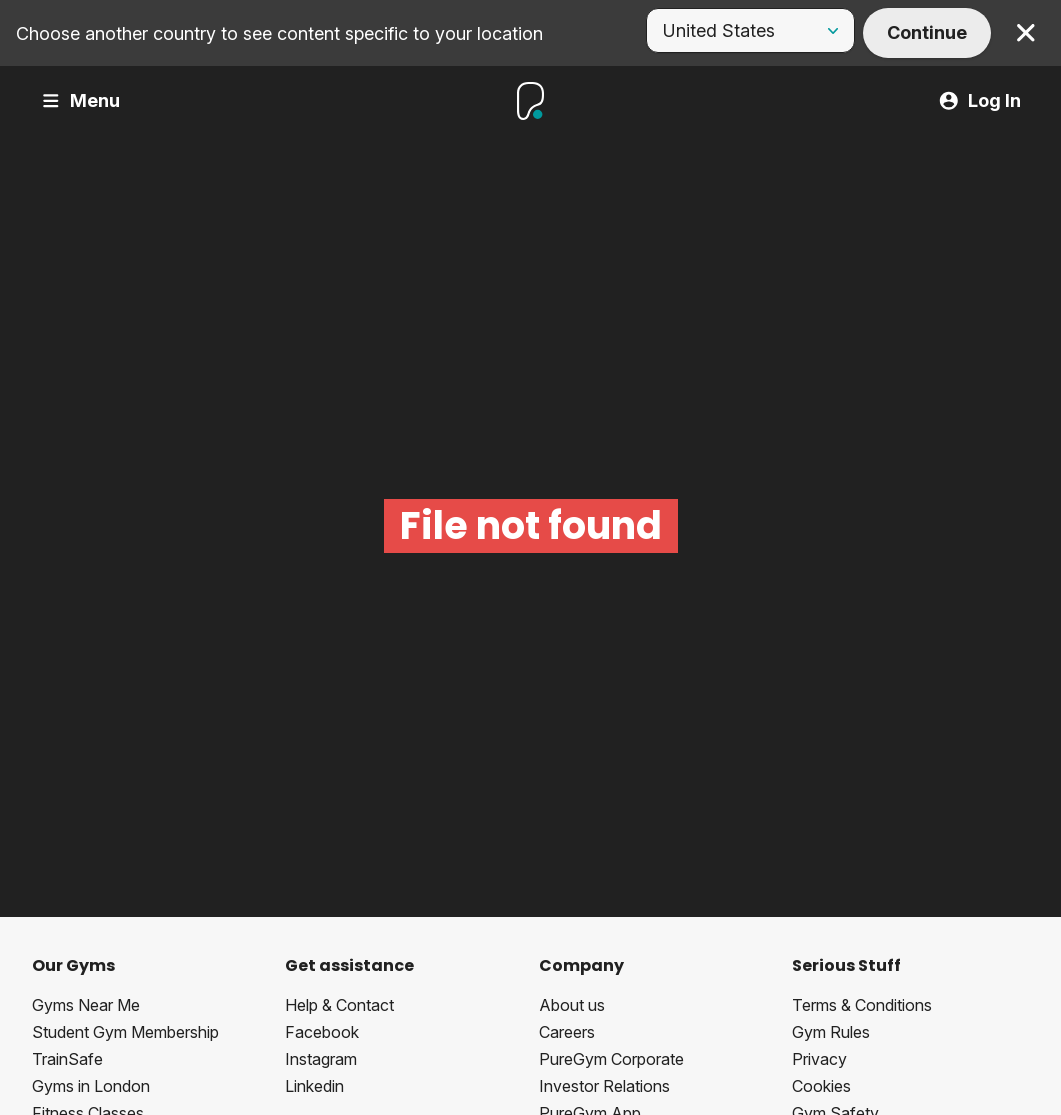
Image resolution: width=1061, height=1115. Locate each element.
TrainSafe (67, 1059)
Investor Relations (604, 1086)
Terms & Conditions (862, 1005)
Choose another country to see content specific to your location (279, 33)
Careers (567, 1032)
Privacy (819, 1059)
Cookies (821, 1086)
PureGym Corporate (611, 1059)
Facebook (322, 1032)
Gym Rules (831, 1032)
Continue (927, 32)
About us (572, 1005)
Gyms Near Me (86, 1005)
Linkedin (314, 1086)
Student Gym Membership (125, 1032)
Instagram (321, 1059)
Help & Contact (339, 1005)
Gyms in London (91, 1086)
